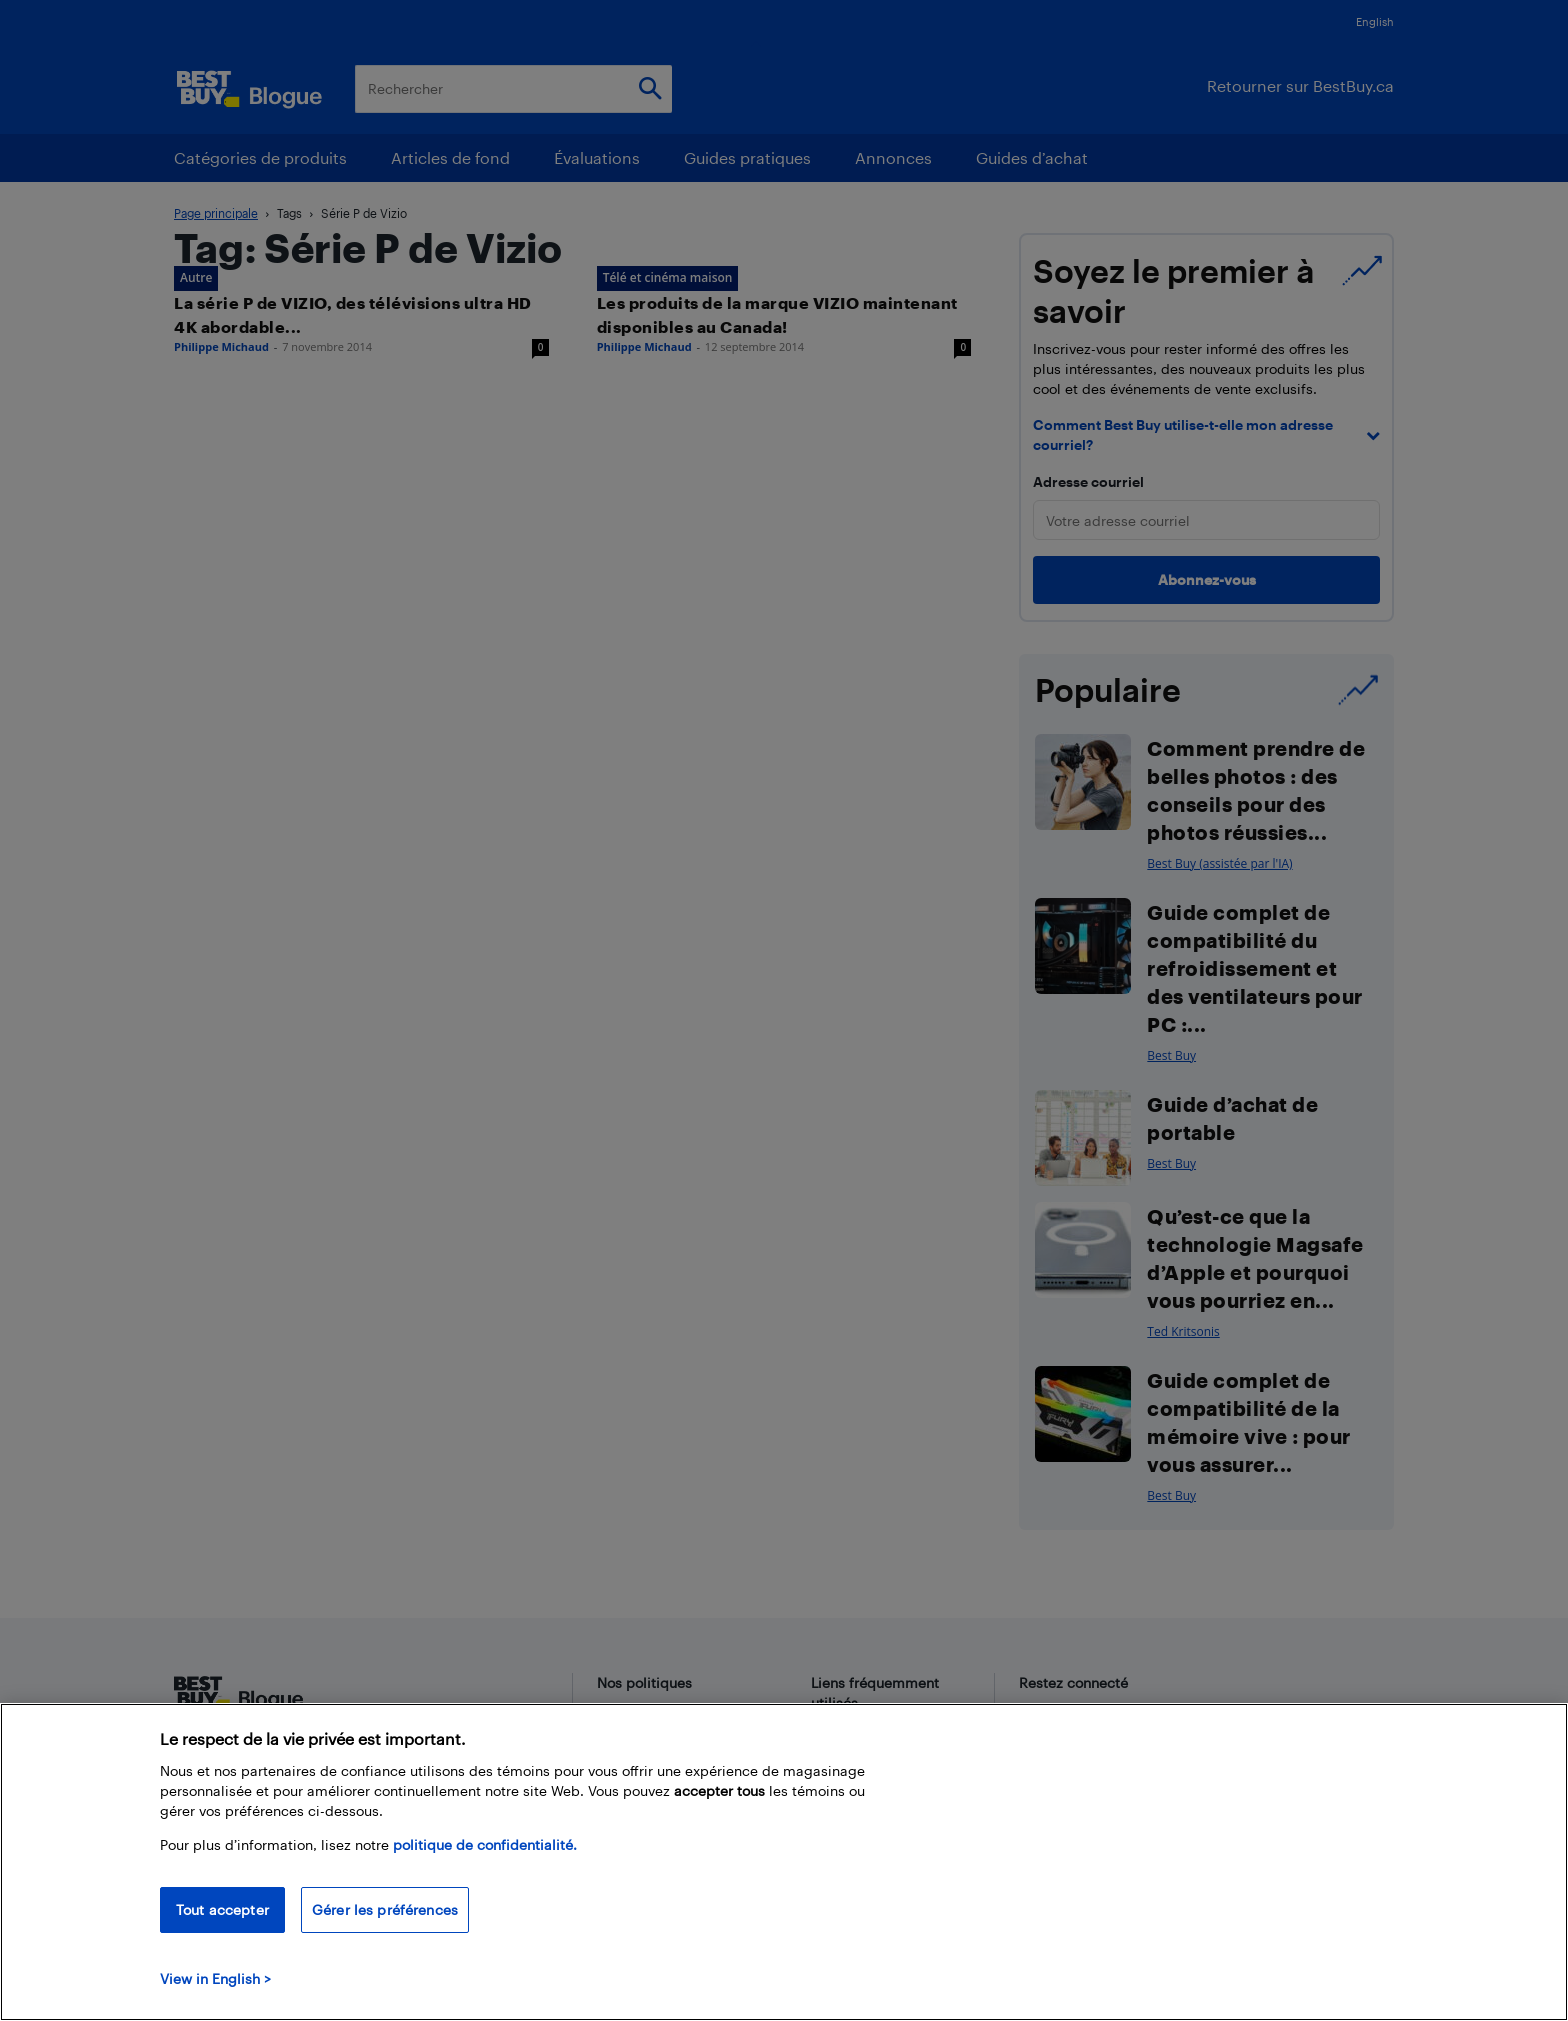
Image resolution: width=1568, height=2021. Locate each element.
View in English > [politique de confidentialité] (215, 1978)
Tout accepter (222, 1909)
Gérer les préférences (385, 1909)
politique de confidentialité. (485, 1844)
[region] (784, 1862)
